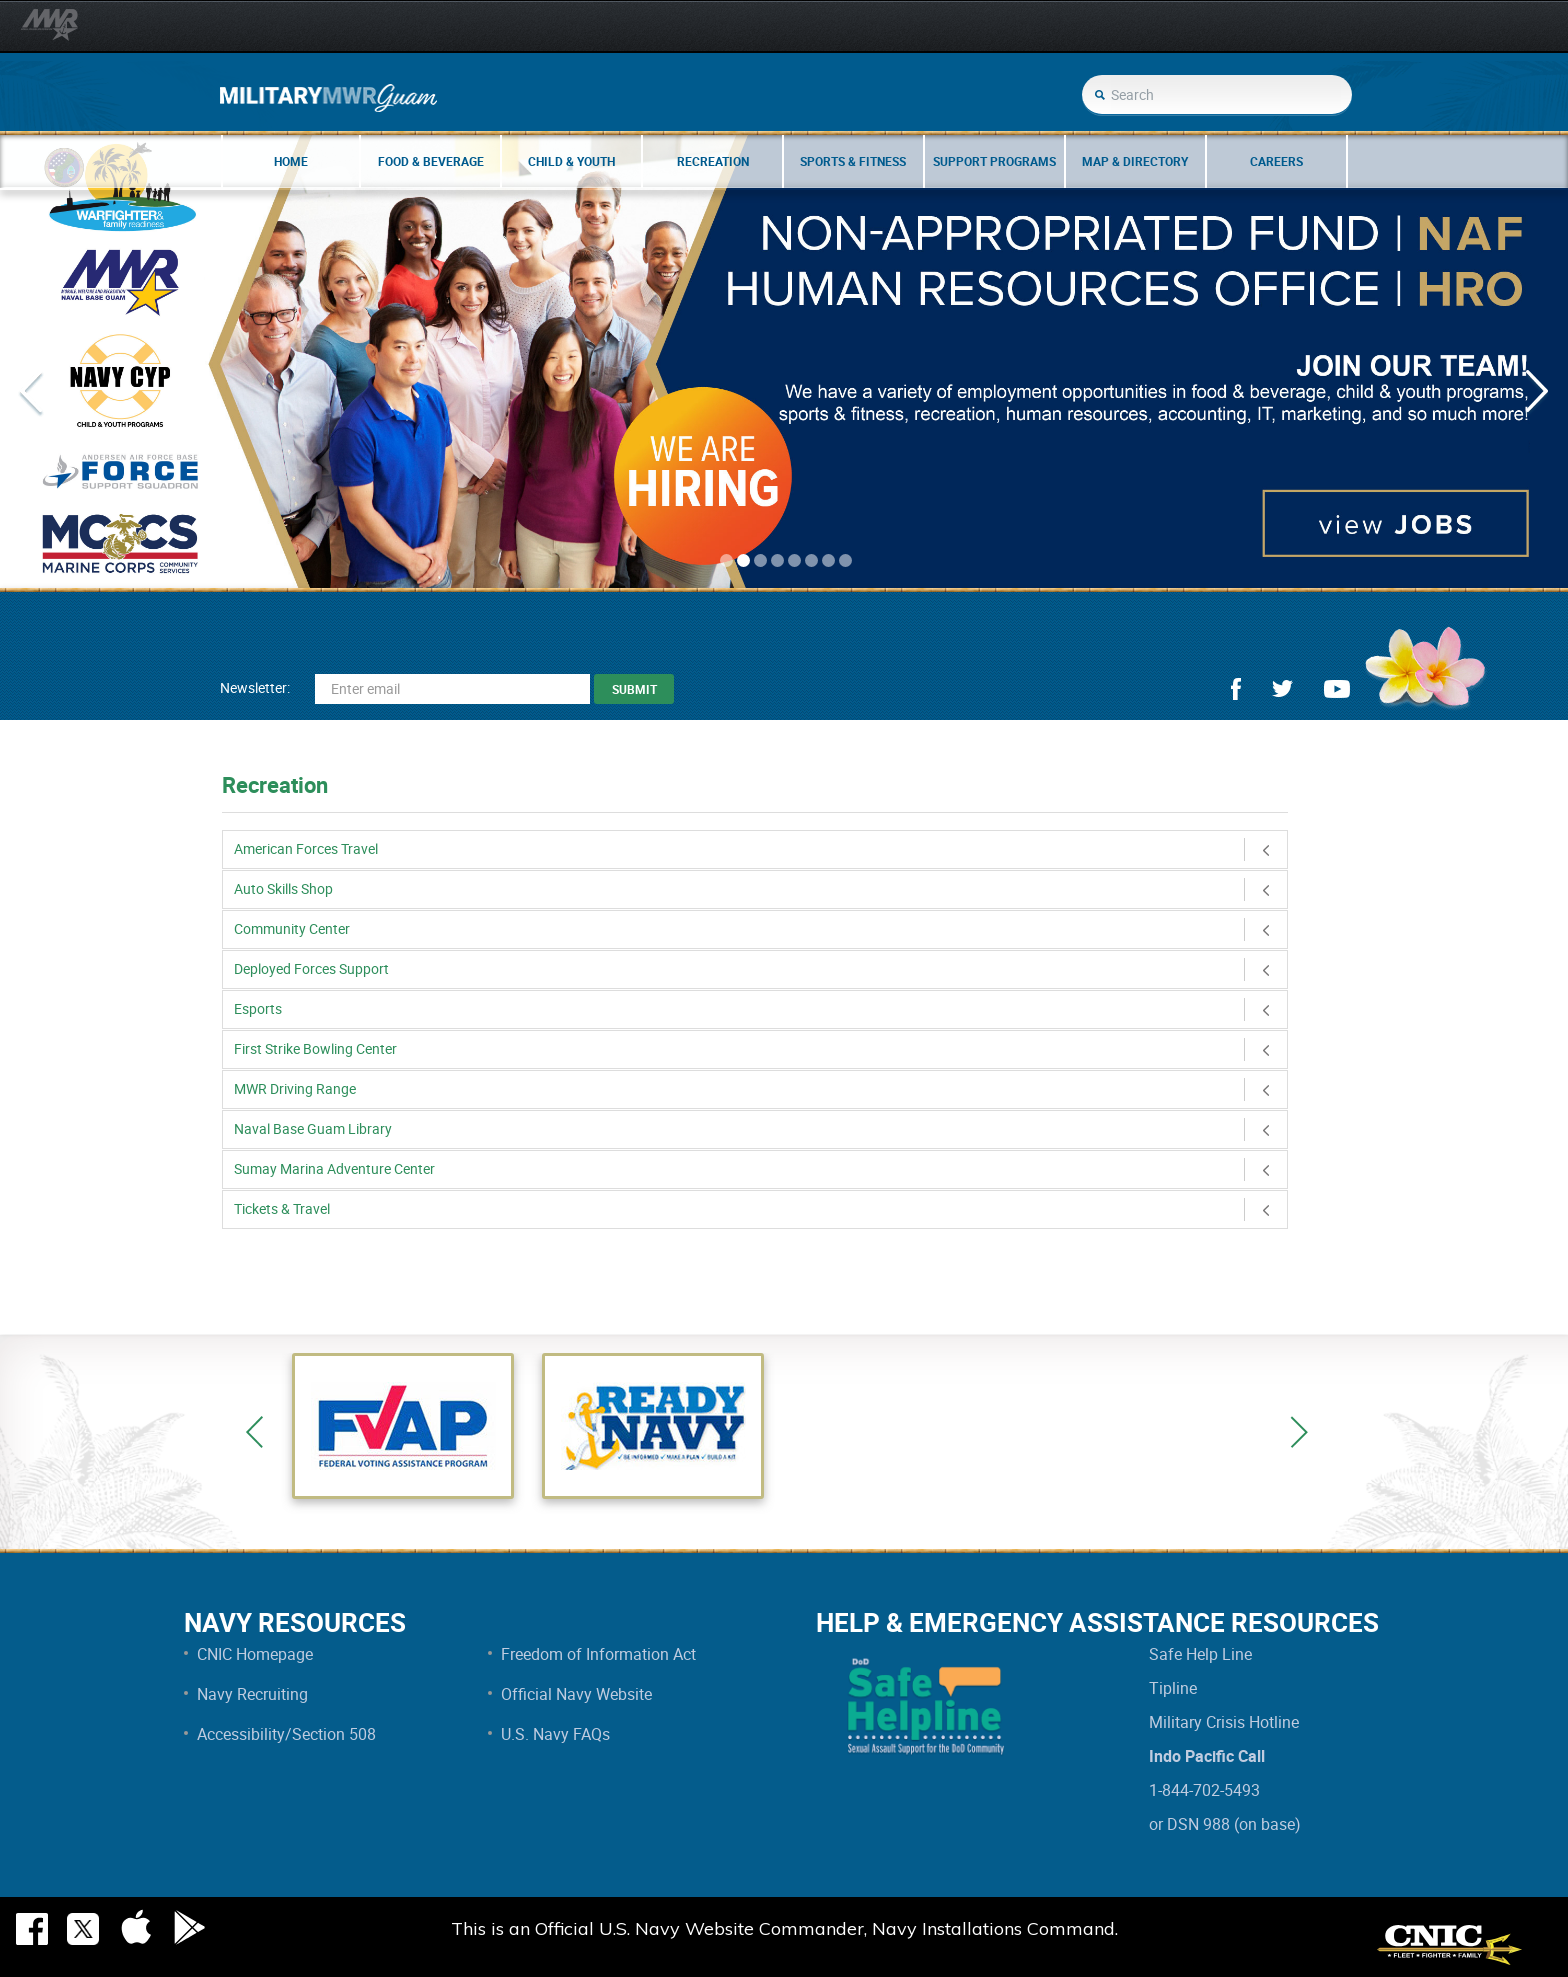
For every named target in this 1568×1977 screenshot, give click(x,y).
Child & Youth (571, 161)
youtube (1337, 689)
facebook (1236, 689)
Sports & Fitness (853, 161)
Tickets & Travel (760, 1208)
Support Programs (994, 161)
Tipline (1173, 1688)
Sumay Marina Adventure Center (760, 1168)
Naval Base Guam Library (760, 1128)
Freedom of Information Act (598, 1654)
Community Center (760, 928)
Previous (254, 1432)
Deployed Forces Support (760, 968)
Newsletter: (255, 687)
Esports (760, 1008)
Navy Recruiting (252, 1694)
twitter (1282, 688)
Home (291, 161)
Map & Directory (1135, 161)
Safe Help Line (1200, 1654)
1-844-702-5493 (1204, 1790)
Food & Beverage (431, 161)
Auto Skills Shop (760, 888)
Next (1299, 1432)
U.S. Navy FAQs (555, 1734)
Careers (1276, 161)
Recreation (713, 161)
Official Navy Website (576, 1694)
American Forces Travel (760, 848)
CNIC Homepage (255, 1654)
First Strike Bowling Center (760, 1048)
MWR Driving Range (760, 1088)
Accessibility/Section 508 (286, 1734)
